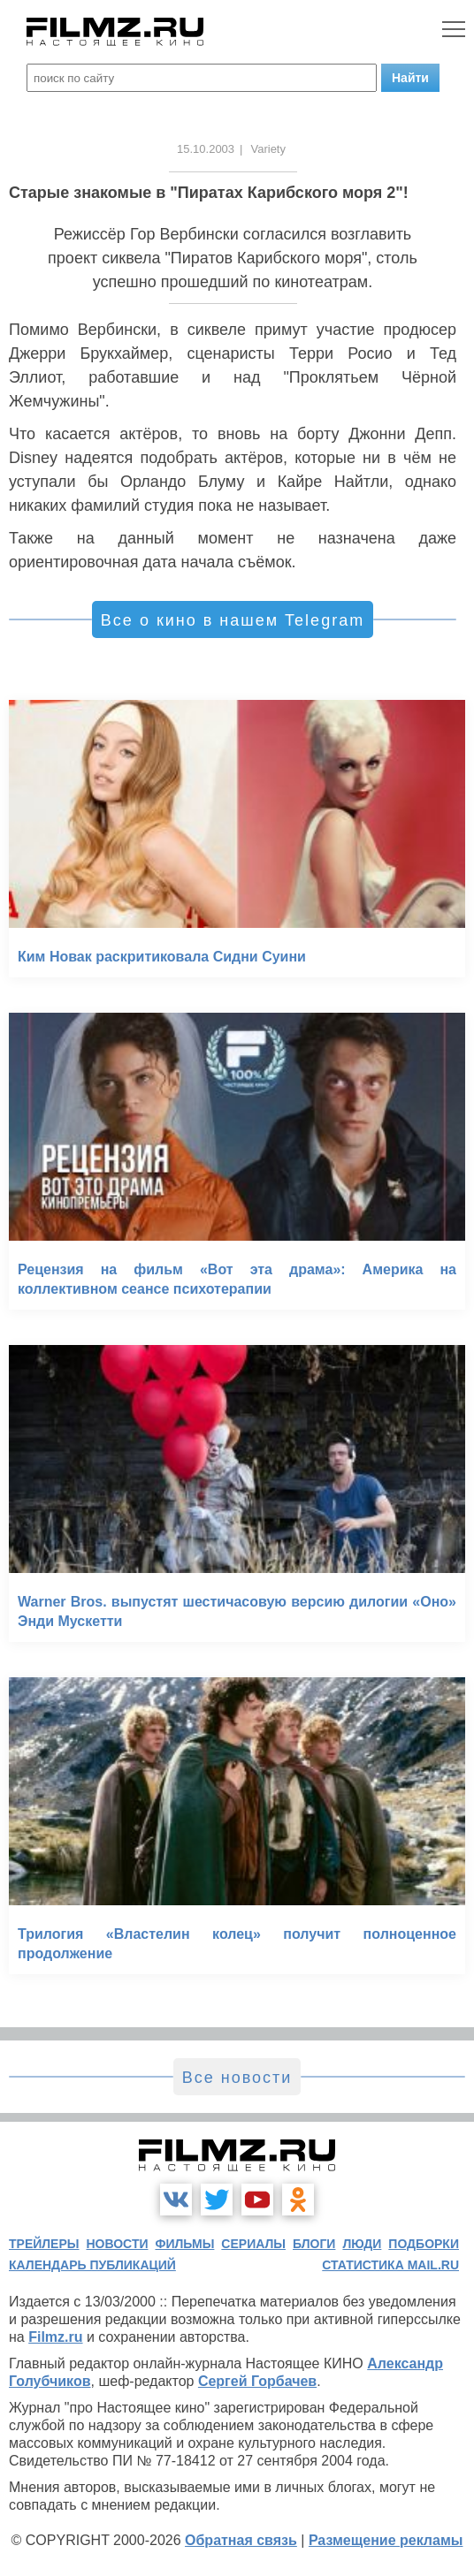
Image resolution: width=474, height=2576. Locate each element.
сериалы (253, 2244)
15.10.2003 (205, 149)
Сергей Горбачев (257, 2381)
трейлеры (44, 2244)
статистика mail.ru (390, 2265)
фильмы (184, 2244)
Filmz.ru (55, 2336)
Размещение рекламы (386, 2540)
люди (361, 2244)
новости (117, 2244)
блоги (314, 2244)
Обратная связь (241, 2540)
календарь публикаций (92, 2265)
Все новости (237, 2077)
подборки (423, 2244)
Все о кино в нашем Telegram (232, 620)
